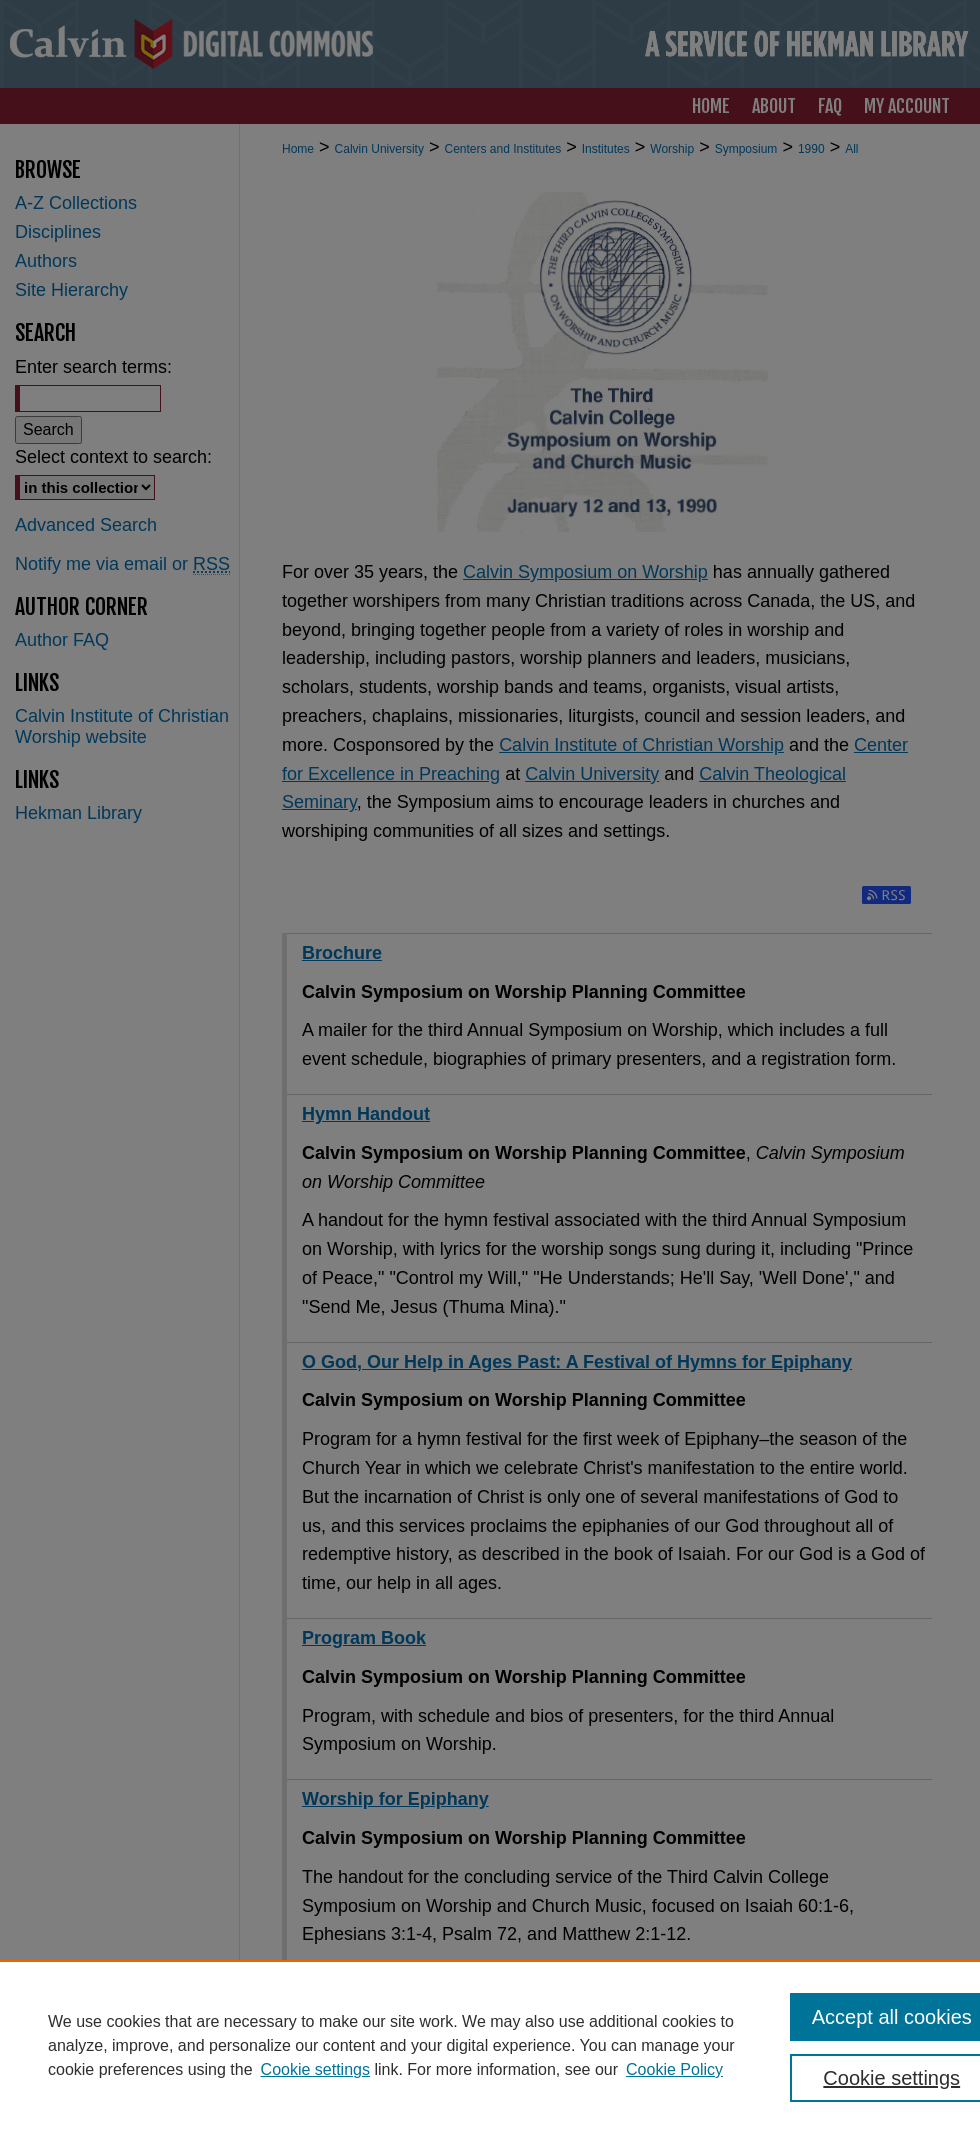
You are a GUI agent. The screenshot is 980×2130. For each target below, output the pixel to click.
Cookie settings (315, 2069)
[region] (490, 2045)
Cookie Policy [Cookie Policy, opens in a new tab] (674, 2069)
